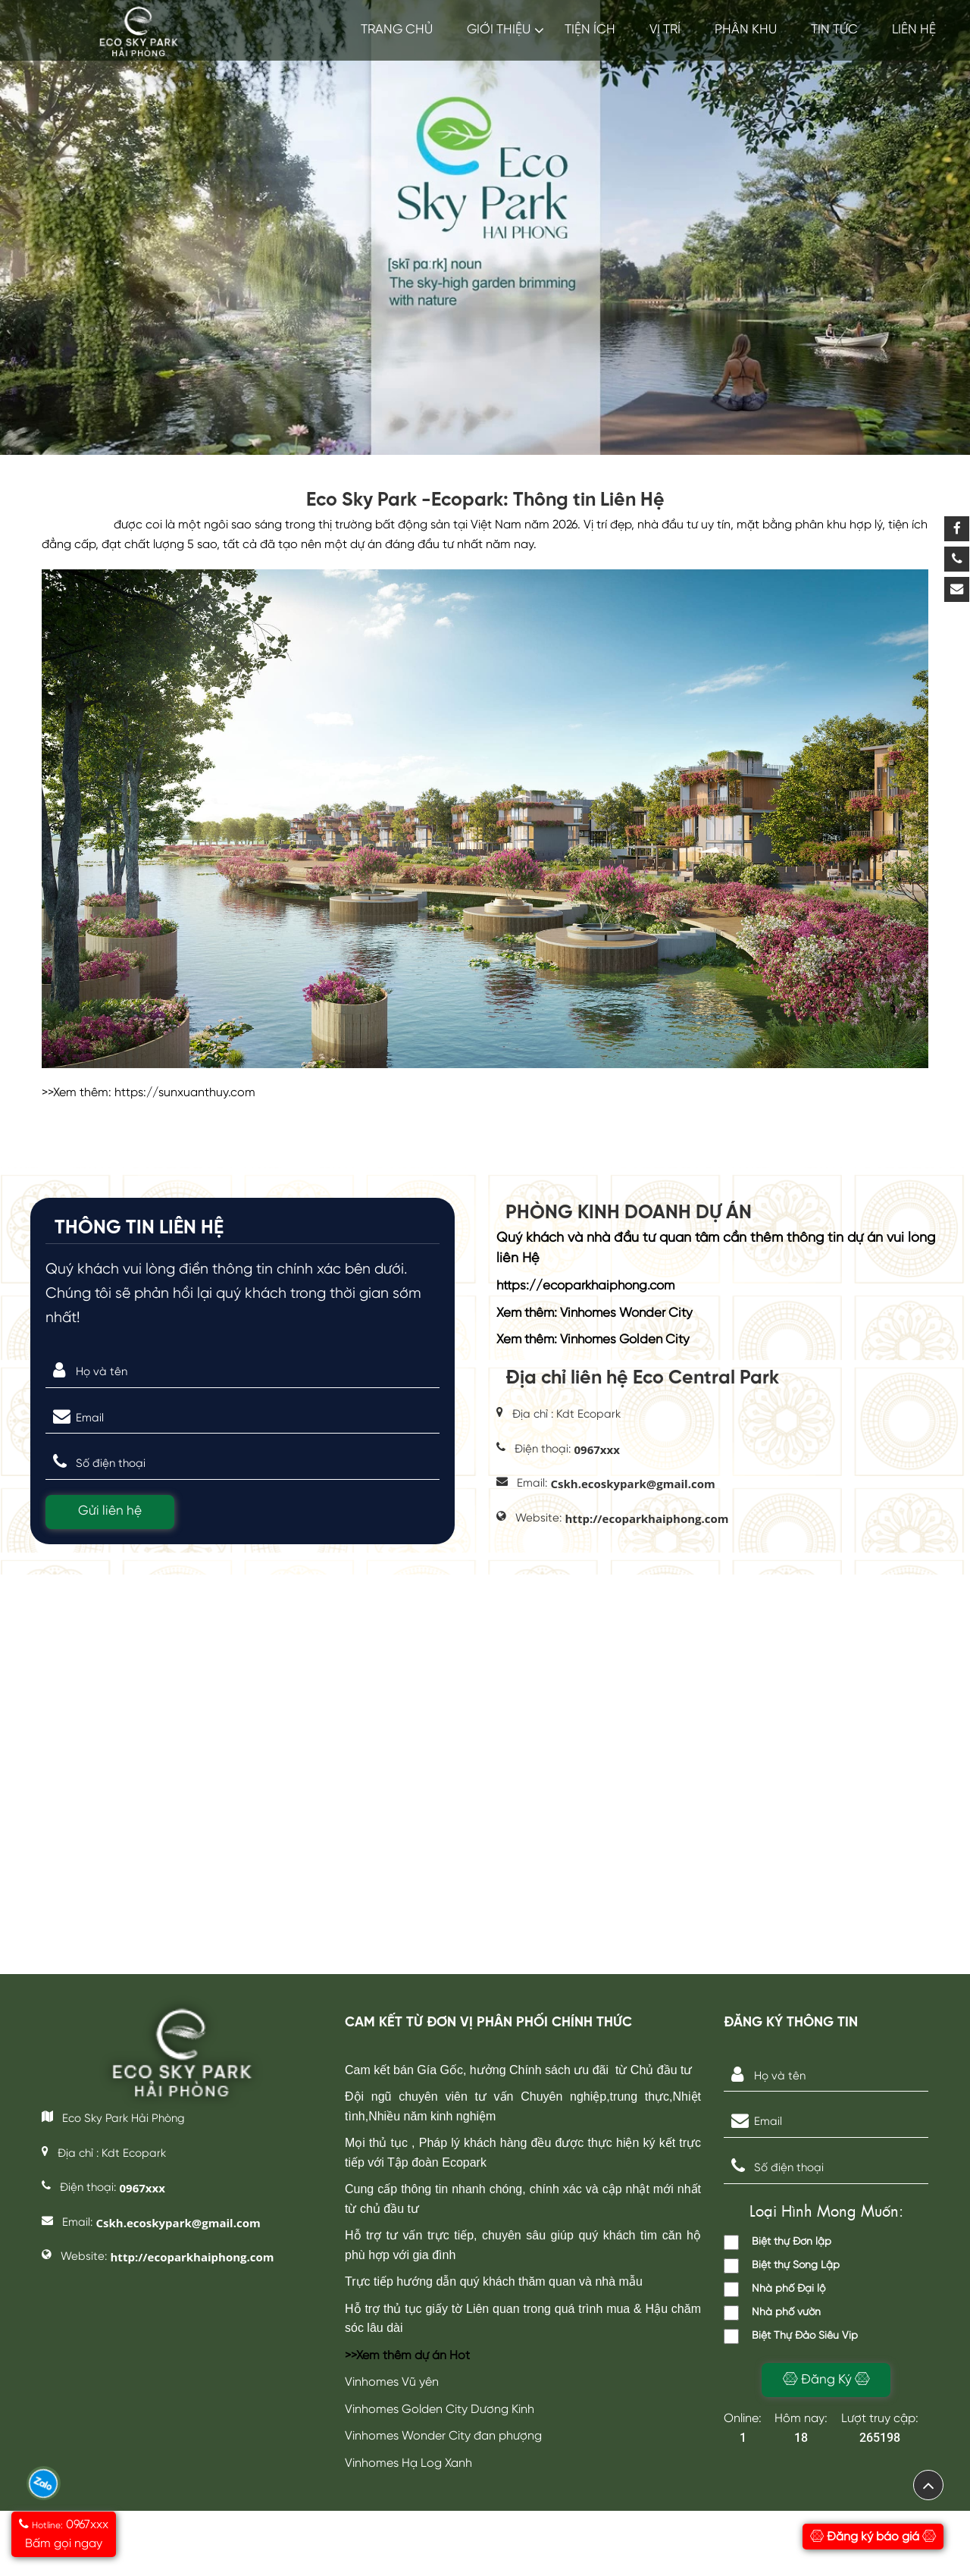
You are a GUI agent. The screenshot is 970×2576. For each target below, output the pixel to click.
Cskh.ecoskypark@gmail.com (633, 1483)
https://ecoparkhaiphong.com (585, 1286)
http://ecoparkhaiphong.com (647, 1518)
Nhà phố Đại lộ (774, 2289)
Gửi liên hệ (110, 1511)
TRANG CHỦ (397, 30)
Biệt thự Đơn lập (777, 2242)
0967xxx (597, 1449)
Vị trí (665, 30)
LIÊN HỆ (914, 30)
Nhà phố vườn (772, 2313)
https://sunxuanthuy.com (184, 1093)
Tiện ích (590, 30)
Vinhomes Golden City (625, 1339)
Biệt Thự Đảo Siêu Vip (791, 2336)
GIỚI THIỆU (498, 30)
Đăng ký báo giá (873, 2536)
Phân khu (746, 30)
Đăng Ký (826, 2379)
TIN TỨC (834, 30)
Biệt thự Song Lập (782, 2266)
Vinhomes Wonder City (626, 1313)
